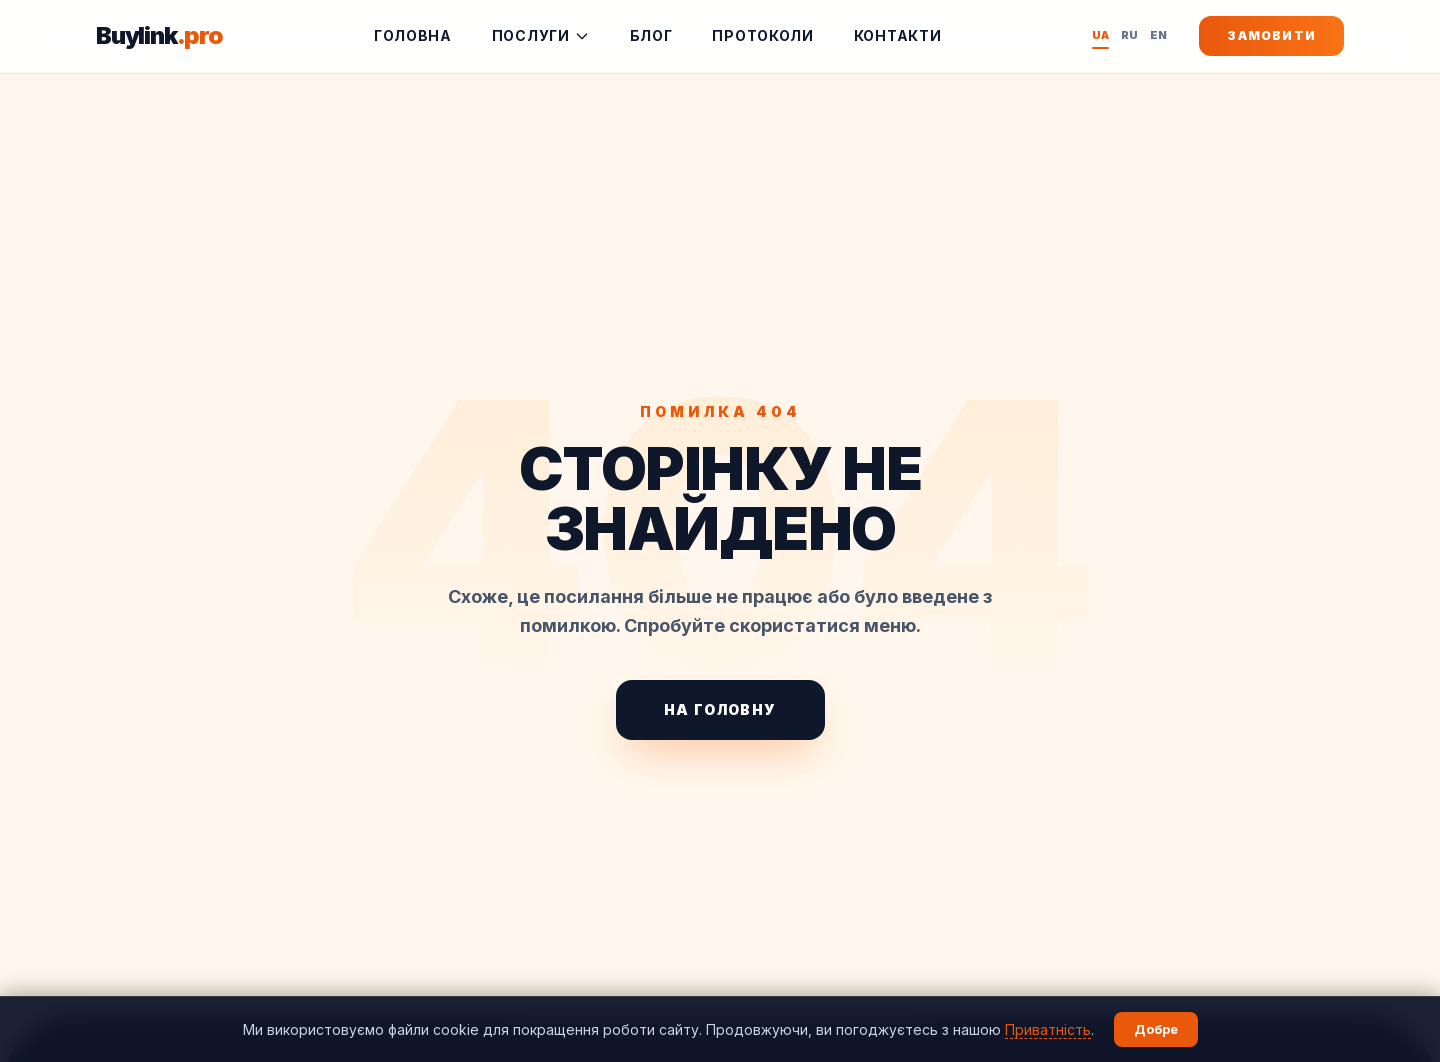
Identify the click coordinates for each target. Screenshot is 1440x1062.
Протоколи (762, 35)
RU (1129, 35)
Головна (413, 35)
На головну (720, 709)
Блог (651, 35)
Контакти (898, 35)
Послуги (541, 35)
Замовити (1271, 35)
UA (1100, 37)
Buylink (159, 36)
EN (1158, 35)
